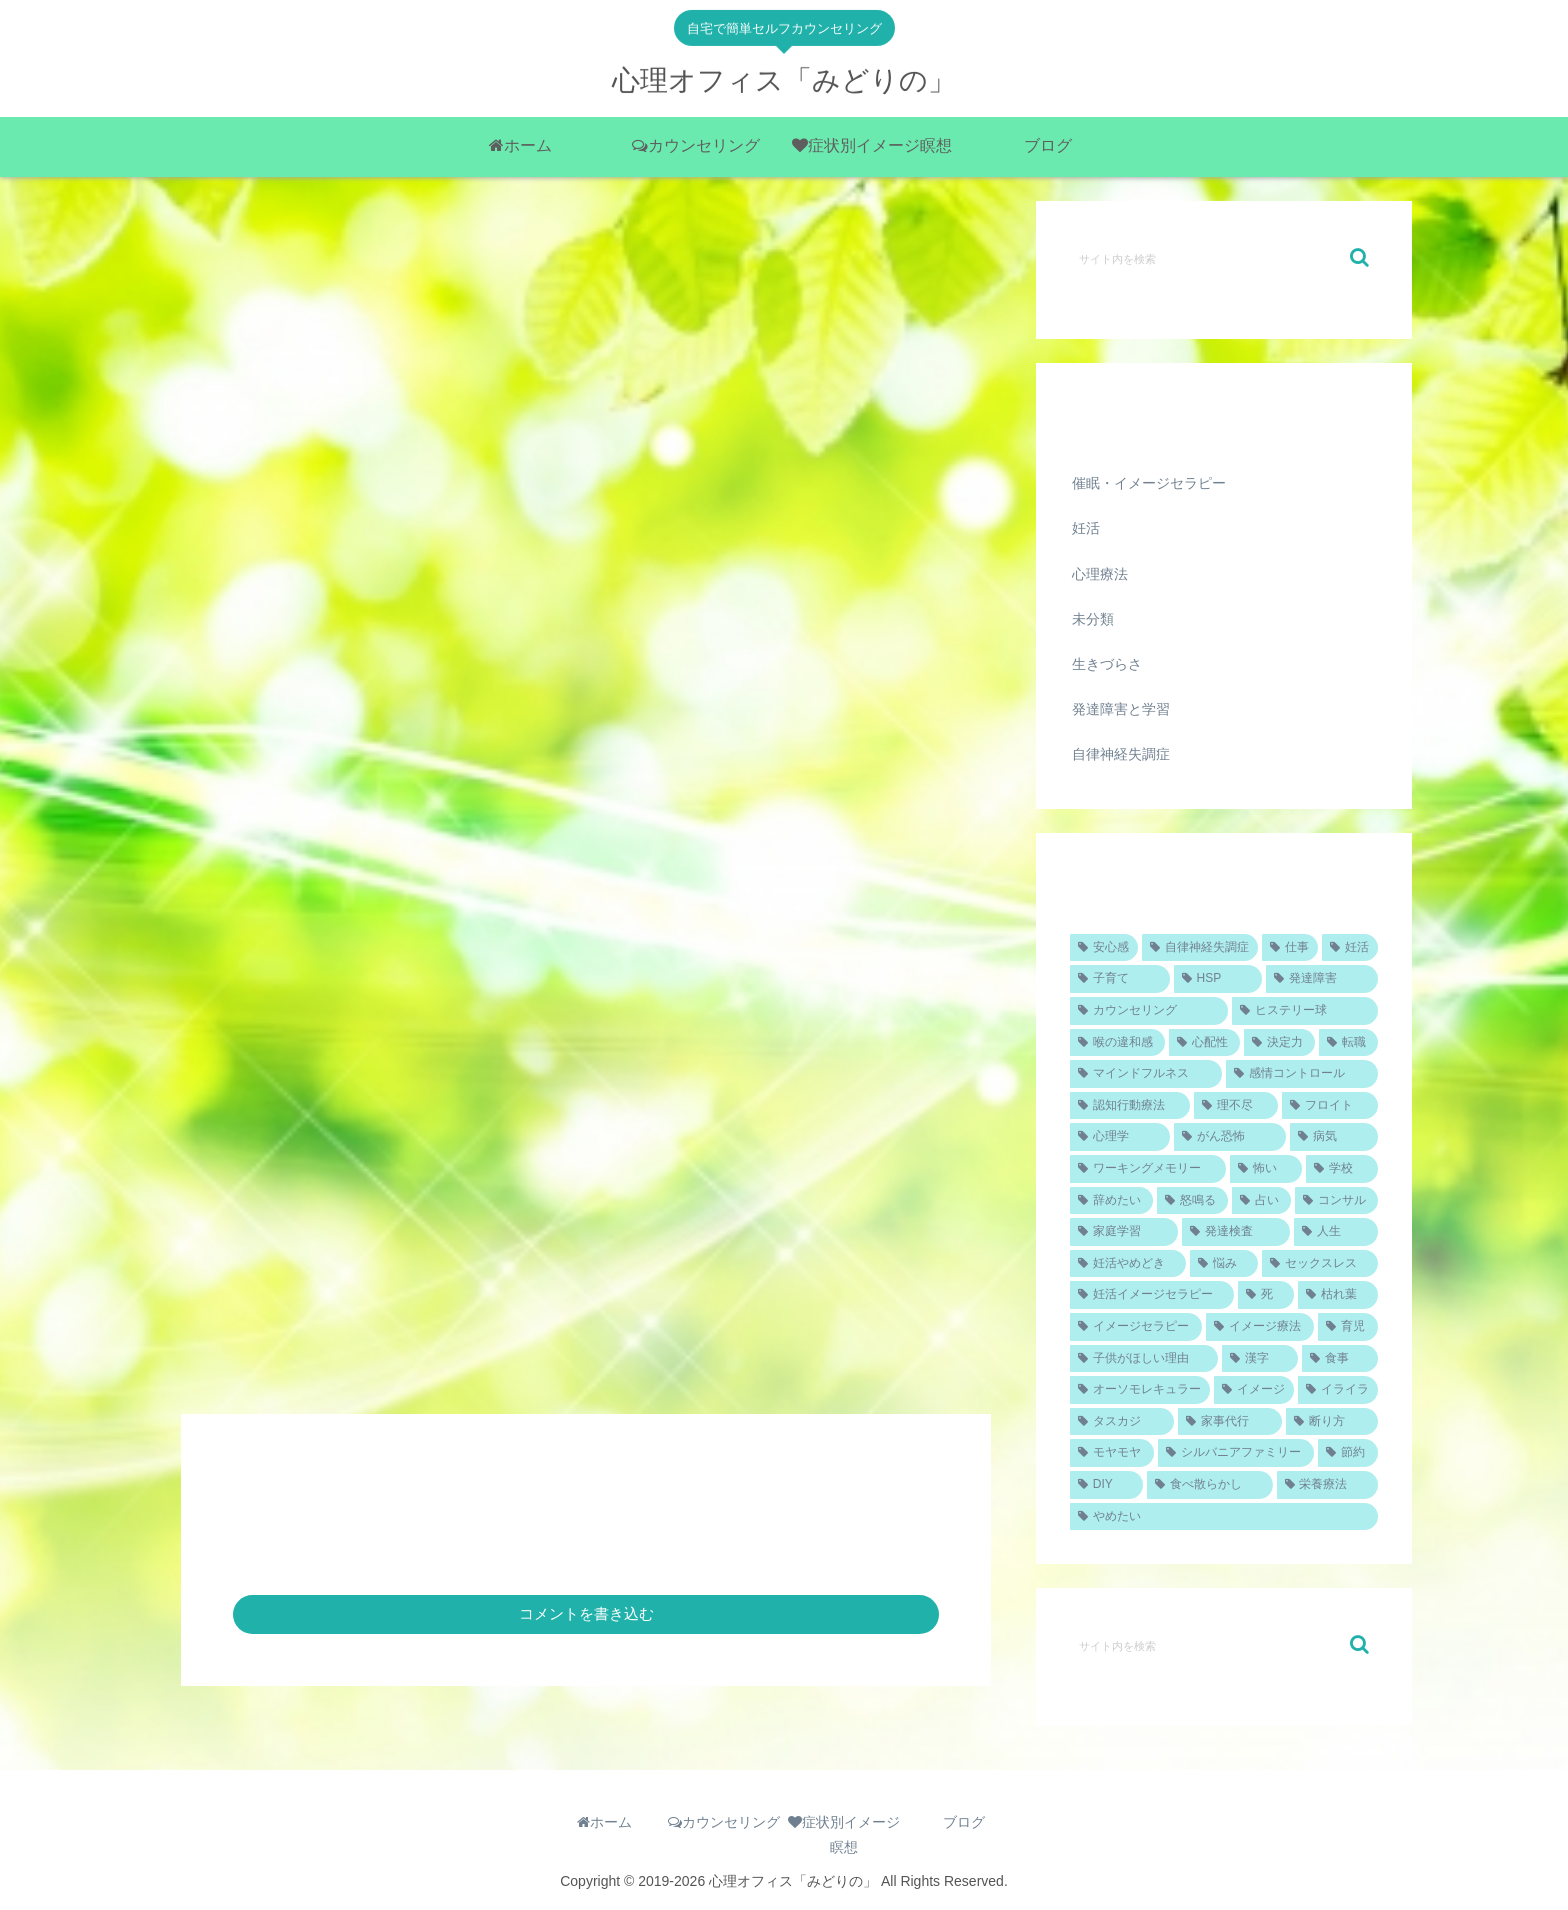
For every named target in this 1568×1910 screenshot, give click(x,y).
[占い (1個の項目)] (1261, 1201)
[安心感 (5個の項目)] (1104, 948)
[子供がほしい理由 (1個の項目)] (1144, 1359)
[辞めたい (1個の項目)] (1111, 1201)
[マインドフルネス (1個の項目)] (1146, 1074)
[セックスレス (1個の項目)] (1320, 1264)
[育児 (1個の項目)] (1348, 1327)
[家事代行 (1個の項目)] (1230, 1422)
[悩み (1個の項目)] (1224, 1264)
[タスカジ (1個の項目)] (1122, 1422)
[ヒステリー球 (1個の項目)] (1305, 1011)
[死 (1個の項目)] (1266, 1295)
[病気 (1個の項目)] (1334, 1137)
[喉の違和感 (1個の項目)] (1117, 1043)
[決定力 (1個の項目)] (1279, 1043)
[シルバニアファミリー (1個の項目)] (1236, 1453)
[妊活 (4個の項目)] (1350, 948)
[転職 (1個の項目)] (1348, 1043)
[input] (1224, 258)
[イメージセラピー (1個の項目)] (1136, 1327)
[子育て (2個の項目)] (1120, 979)
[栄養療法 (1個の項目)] (1327, 1485)
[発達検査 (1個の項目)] (1236, 1232)
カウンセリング (724, 1822)
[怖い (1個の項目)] (1266, 1169)
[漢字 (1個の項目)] (1260, 1359)
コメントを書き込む (586, 1613)
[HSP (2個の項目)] (1218, 979)
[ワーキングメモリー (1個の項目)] (1148, 1169)
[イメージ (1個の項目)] (1254, 1390)
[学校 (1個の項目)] (1342, 1169)
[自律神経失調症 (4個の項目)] (1200, 948)
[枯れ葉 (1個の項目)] (1338, 1295)
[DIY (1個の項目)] (1106, 1485)
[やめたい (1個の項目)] (1224, 1517)
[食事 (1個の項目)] (1340, 1359)
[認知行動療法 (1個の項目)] (1130, 1106)
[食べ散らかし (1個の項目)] (1209, 1485)
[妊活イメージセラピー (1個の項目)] (1152, 1295)
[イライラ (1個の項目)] (1338, 1390)
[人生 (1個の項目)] (1336, 1232)
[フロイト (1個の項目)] (1330, 1106)
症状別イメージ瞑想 (844, 1834)
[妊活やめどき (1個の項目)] (1128, 1264)
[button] (1359, 257)
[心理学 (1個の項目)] (1120, 1137)
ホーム (604, 1822)
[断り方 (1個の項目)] (1332, 1422)
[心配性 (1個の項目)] (1204, 1043)
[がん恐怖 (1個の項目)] (1230, 1137)
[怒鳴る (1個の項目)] (1192, 1201)
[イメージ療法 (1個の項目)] (1260, 1327)
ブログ (964, 1822)
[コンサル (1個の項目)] (1336, 1201)
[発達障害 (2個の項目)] (1322, 979)
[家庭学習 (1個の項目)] (1124, 1232)
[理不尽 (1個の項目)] (1236, 1106)
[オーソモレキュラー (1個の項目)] (1140, 1390)
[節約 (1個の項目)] (1348, 1453)
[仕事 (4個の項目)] (1290, 948)
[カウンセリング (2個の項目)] (1149, 1011)
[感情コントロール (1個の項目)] (1302, 1074)
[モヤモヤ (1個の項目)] (1112, 1453)
